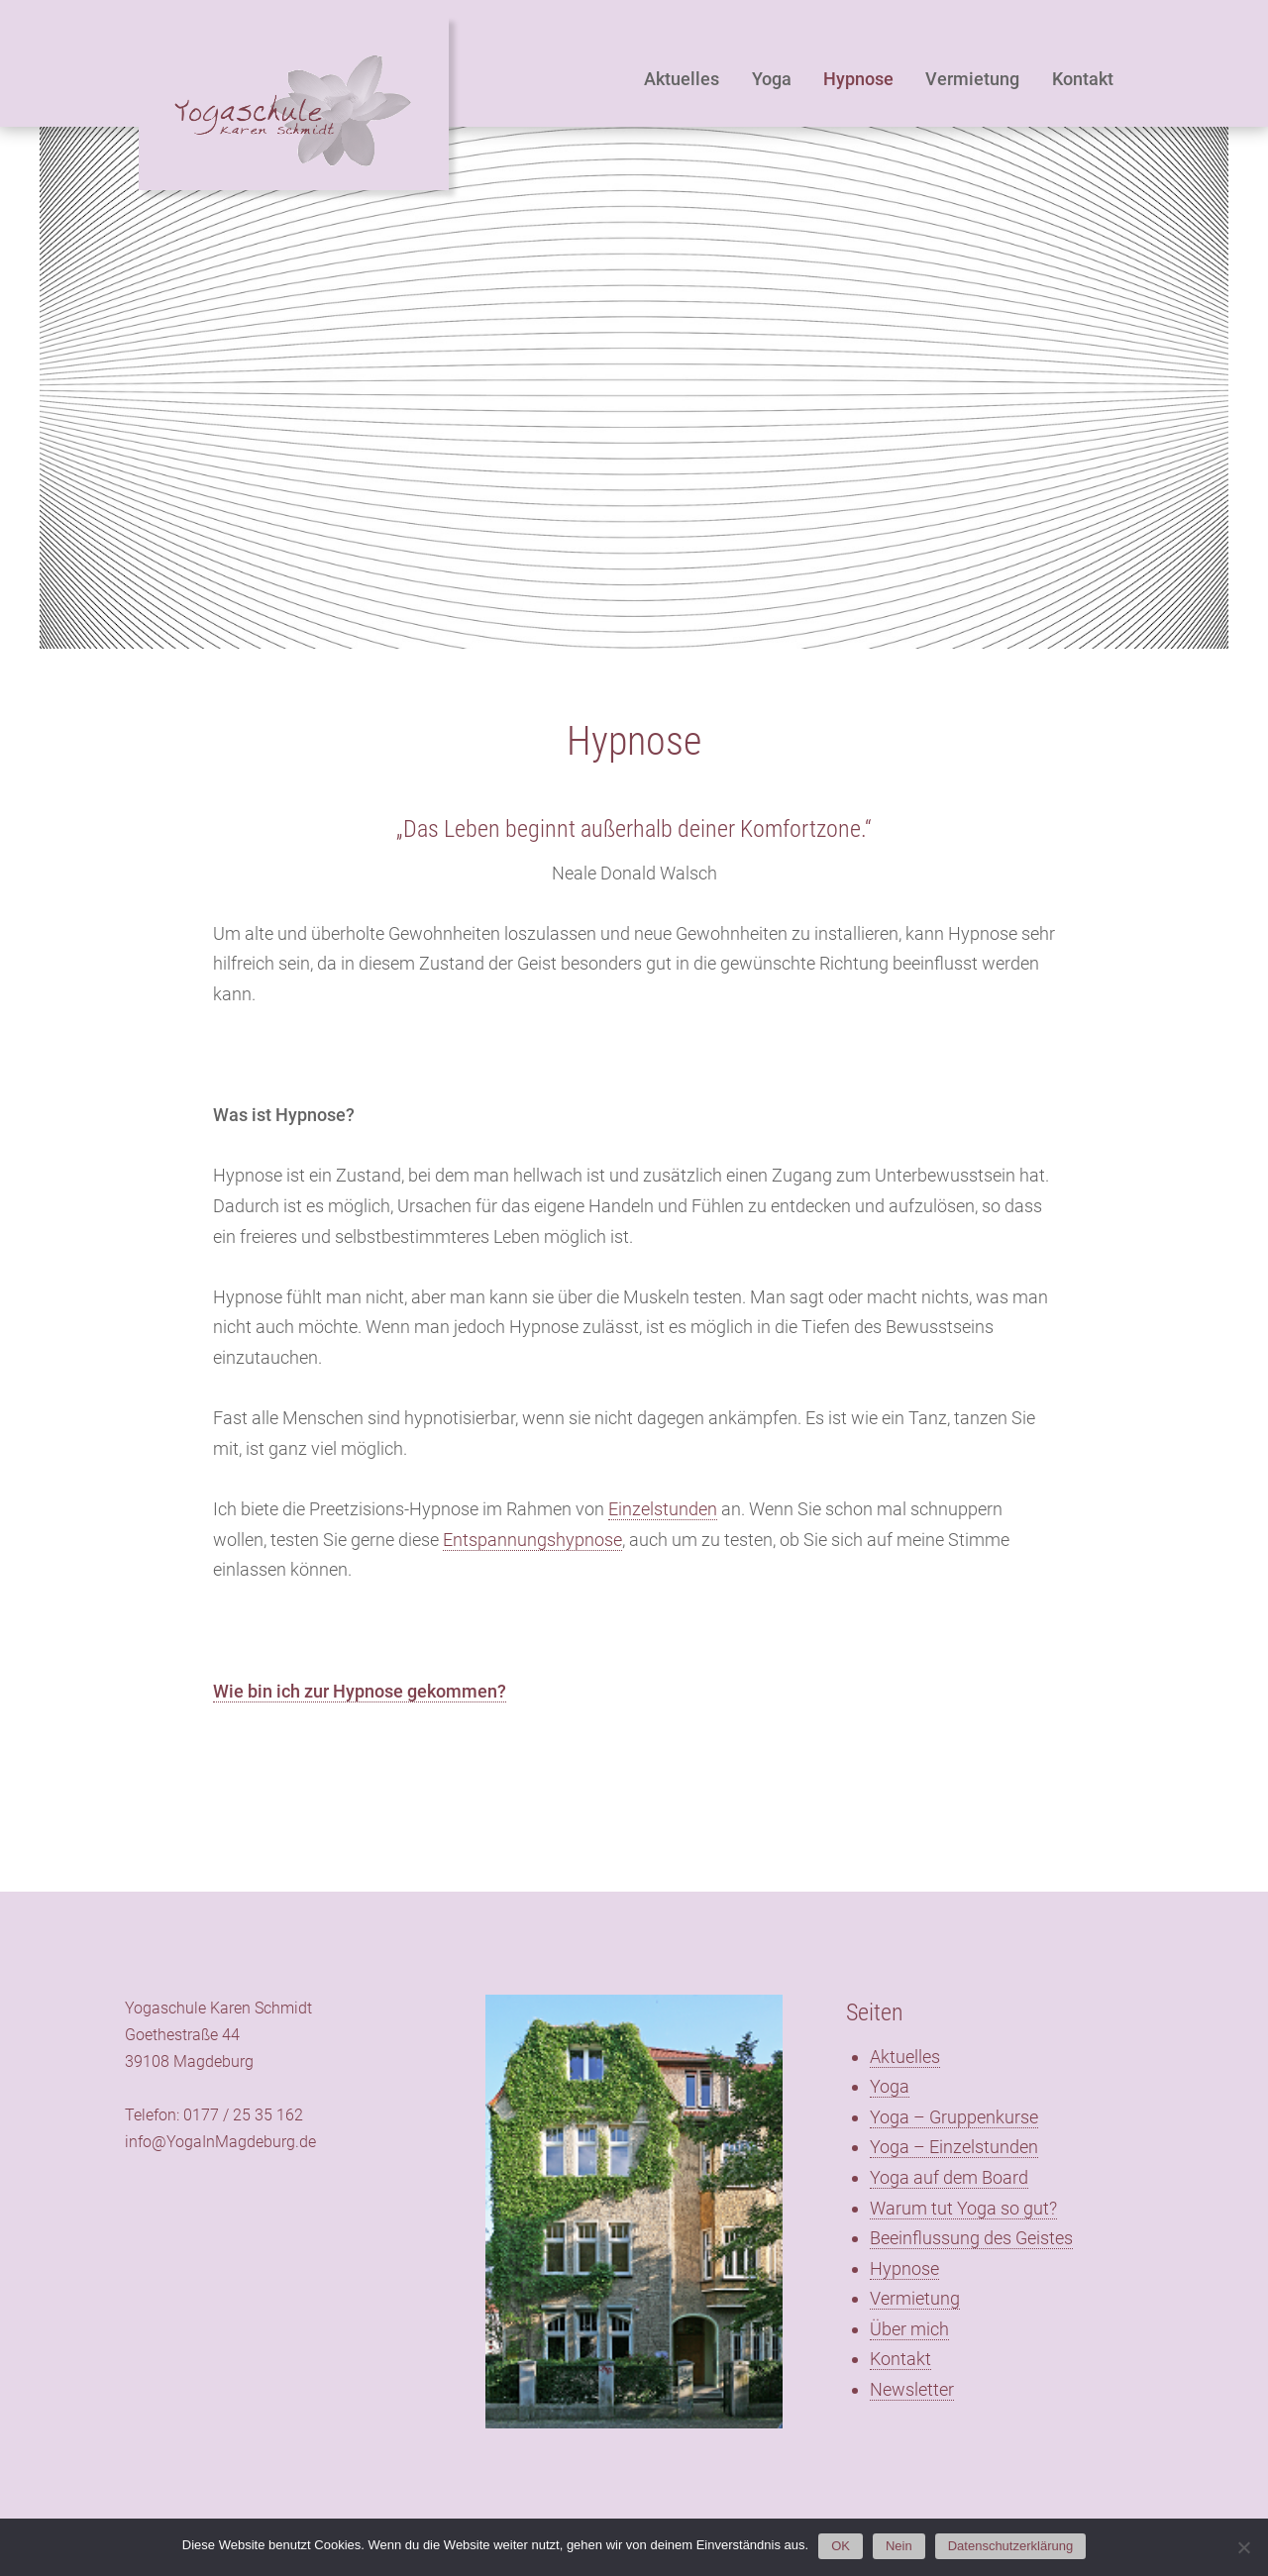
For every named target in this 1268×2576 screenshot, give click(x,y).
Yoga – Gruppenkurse (954, 2117)
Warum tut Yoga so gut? (963, 2208)
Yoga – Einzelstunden (954, 2146)
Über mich (909, 2328)
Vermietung (972, 78)
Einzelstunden (662, 1508)
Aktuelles (681, 78)
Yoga (772, 78)
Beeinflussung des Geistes (971, 2237)
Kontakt (1082, 78)
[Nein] (1243, 2547)
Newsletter (912, 2389)
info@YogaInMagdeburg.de (220, 2141)
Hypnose (858, 78)
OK (840, 2545)
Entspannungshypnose (532, 1539)
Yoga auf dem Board (949, 2177)
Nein (899, 2545)
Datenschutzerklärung (1010, 2545)
